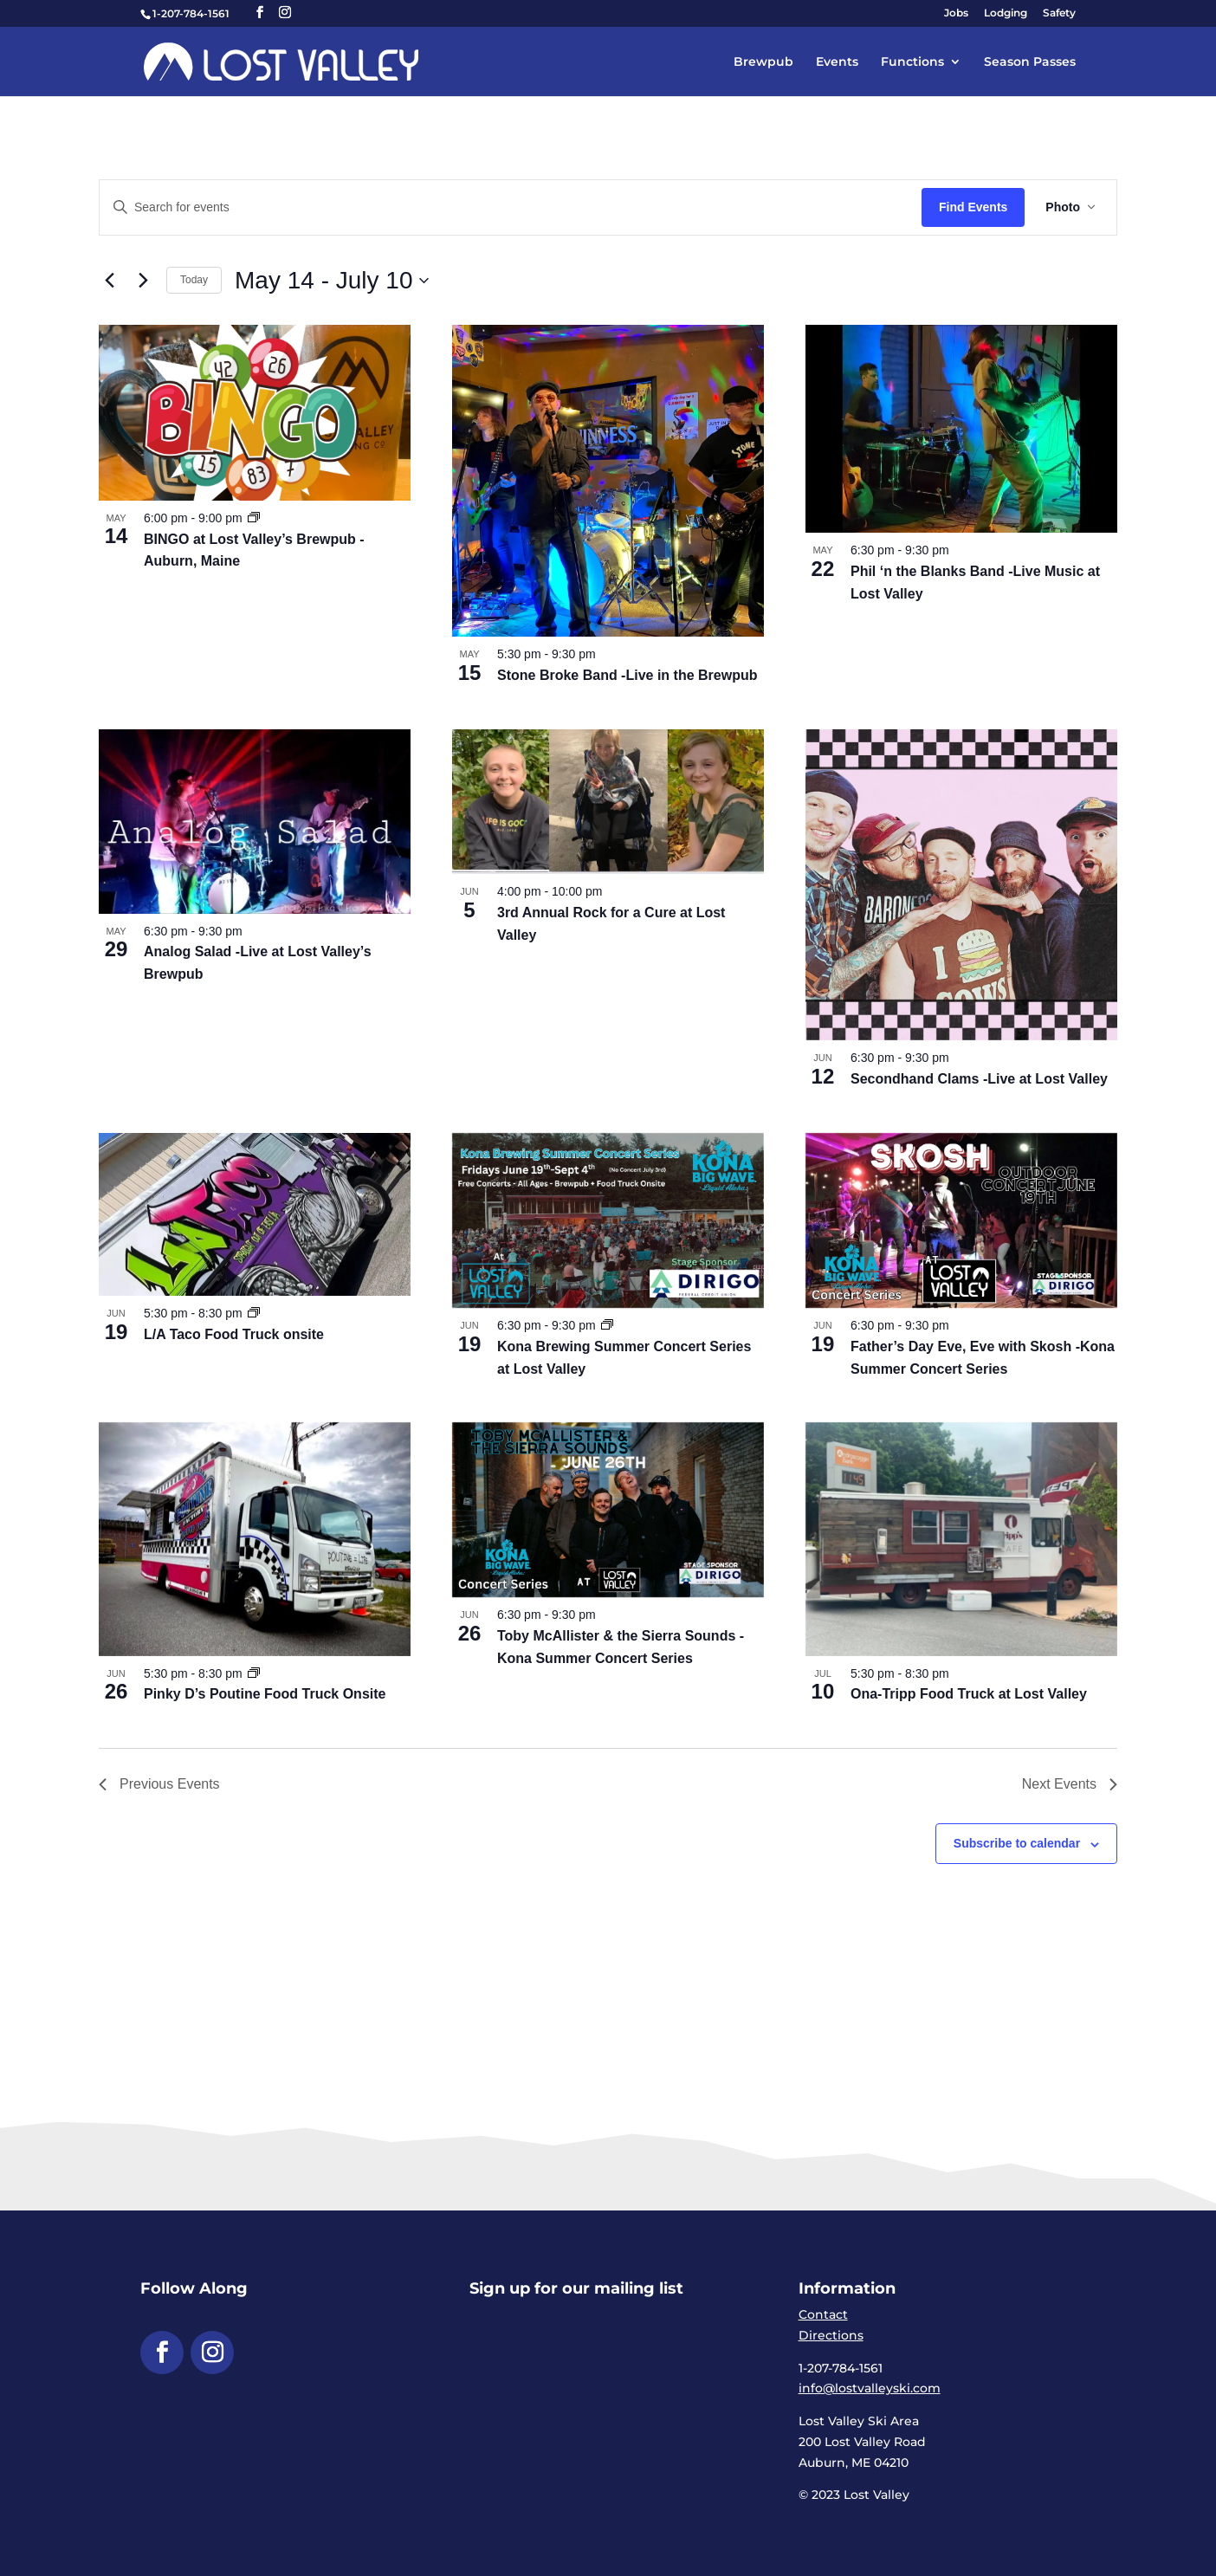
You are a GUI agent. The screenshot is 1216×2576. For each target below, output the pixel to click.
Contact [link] (823, 2314)
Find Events (973, 207)
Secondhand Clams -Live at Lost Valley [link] (979, 1078)
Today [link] (194, 280)
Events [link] (837, 62)
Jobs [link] (956, 13)
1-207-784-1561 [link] (191, 13)
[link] (281, 60)
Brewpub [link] (763, 62)
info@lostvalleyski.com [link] (870, 2388)
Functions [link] (912, 62)
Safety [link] (1059, 13)
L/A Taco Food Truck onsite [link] (234, 1334)
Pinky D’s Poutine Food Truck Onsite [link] (264, 1693)
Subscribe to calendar (1017, 1843)
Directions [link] (831, 2335)
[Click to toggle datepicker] (332, 280)
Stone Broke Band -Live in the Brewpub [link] (627, 675)
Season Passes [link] (1030, 62)
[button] (260, 12)
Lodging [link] (1005, 13)
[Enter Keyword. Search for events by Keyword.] (511, 207)
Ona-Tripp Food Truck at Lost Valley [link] (969, 1693)
